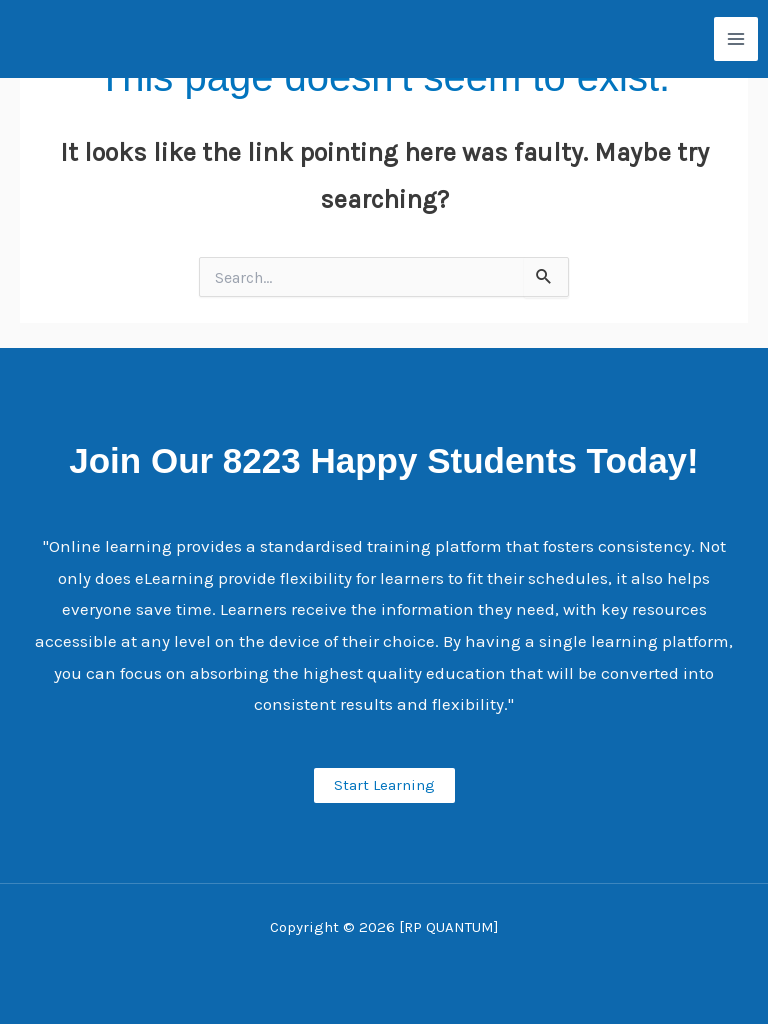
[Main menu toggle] (736, 39)
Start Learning (384, 785)
